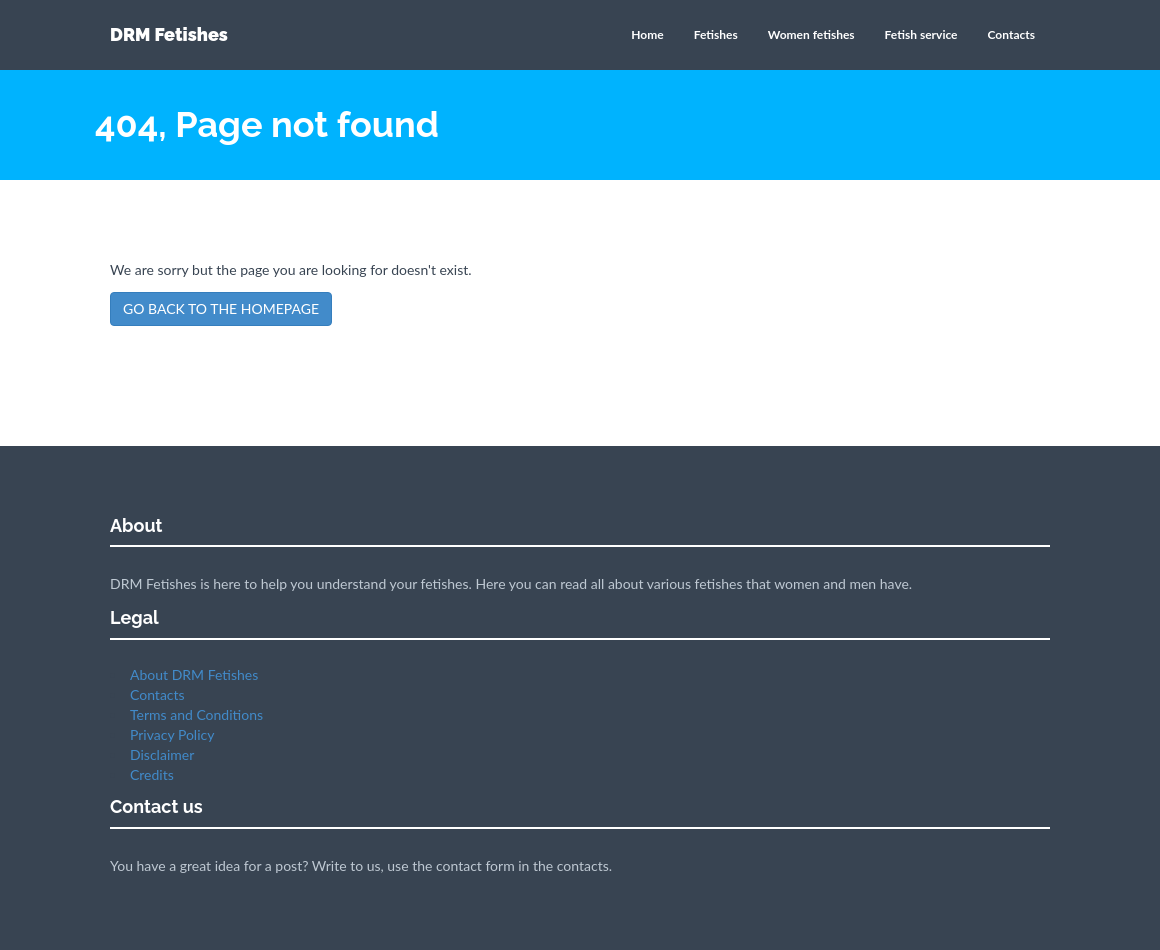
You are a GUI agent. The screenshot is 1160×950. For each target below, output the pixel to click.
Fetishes (716, 34)
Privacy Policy (172, 734)
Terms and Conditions (196, 714)
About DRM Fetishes (194, 674)
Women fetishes (811, 34)
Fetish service (921, 34)
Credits (152, 774)
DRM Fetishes (169, 34)
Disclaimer (162, 754)
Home (647, 34)
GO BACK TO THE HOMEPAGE (221, 308)
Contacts (1011, 34)
